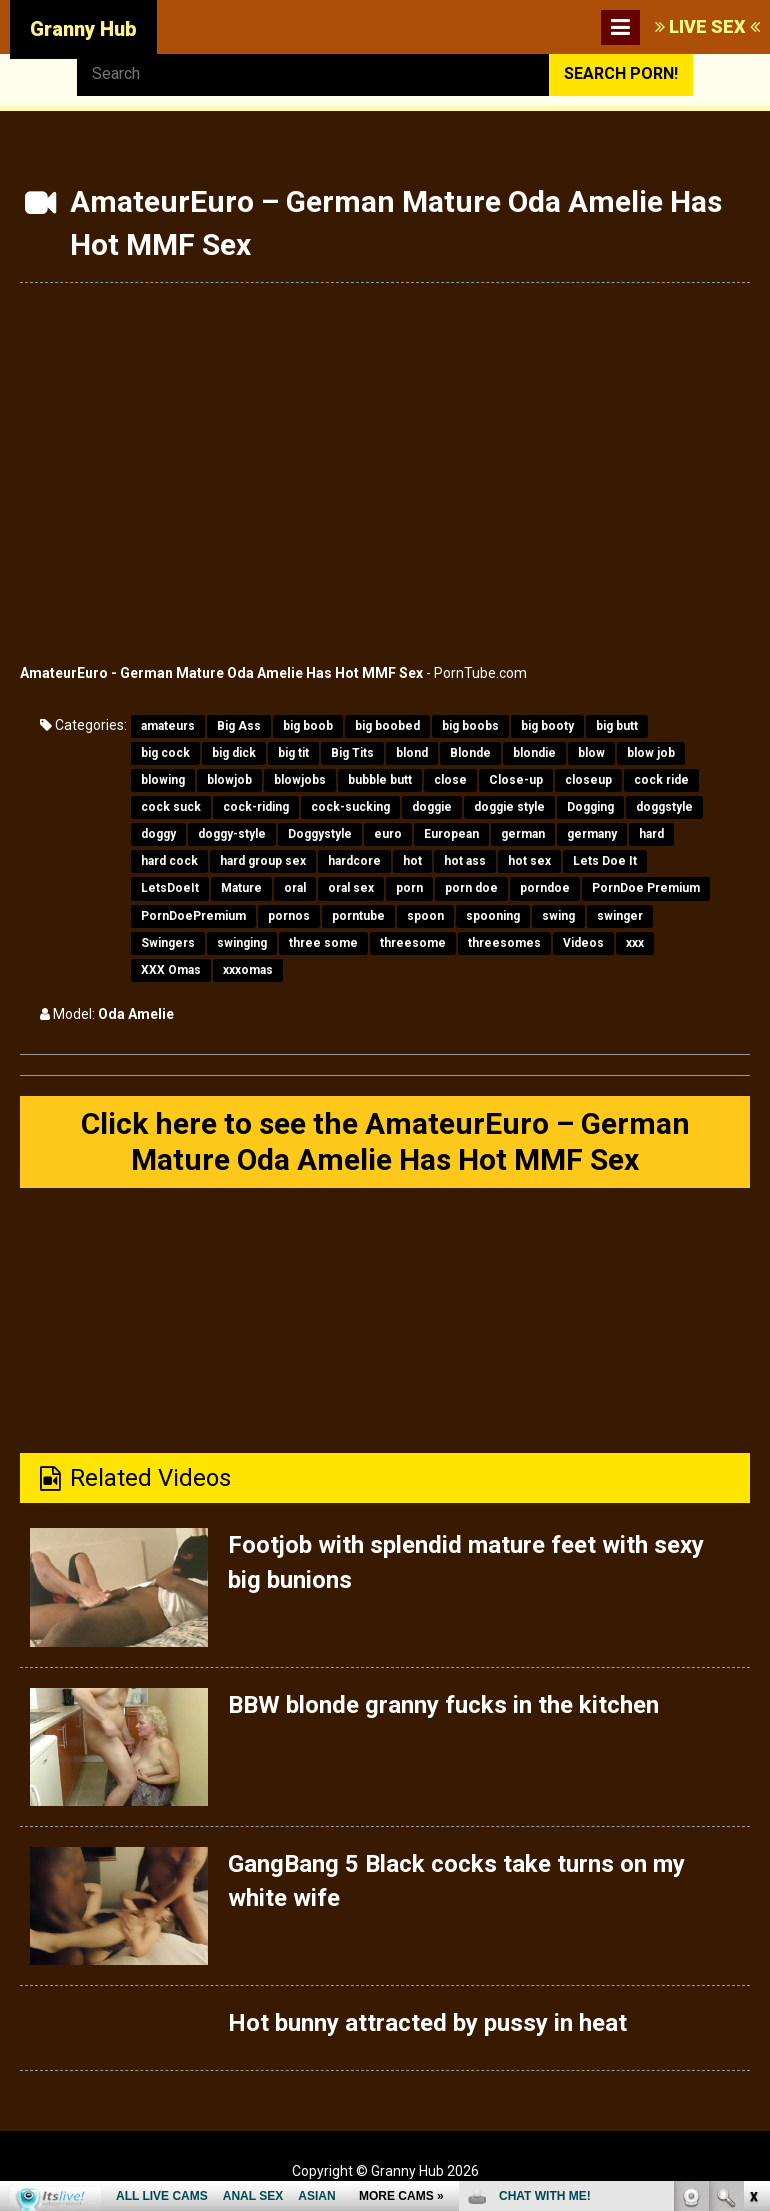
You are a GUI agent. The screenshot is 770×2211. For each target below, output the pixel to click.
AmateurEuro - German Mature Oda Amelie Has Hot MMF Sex (221, 673)
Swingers (168, 943)
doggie (432, 807)
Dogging (590, 807)
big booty (547, 726)
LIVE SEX (707, 26)
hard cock (169, 861)
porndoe (545, 888)
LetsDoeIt (170, 888)
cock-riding (256, 807)
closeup (588, 780)
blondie (534, 753)
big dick (234, 753)
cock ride (661, 780)
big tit (293, 753)
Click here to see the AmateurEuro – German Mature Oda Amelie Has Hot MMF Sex (385, 1141)
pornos (289, 916)
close (450, 780)
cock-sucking (350, 807)
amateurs (168, 726)
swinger (620, 916)
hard (651, 834)
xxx (635, 943)
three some (323, 943)
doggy (158, 834)
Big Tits (352, 753)
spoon (425, 916)
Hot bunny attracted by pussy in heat (427, 2023)
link (752, 1898)
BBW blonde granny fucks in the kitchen (443, 1705)
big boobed (387, 726)
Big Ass (239, 726)
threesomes (504, 943)
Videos (583, 943)
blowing (163, 780)
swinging (242, 943)
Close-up (516, 780)
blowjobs (300, 780)
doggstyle (664, 807)
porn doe (471, 888)
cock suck (171, 807)
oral (295, 888)
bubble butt (380, 780)
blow (591, 753)
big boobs (470, 726)
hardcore (354, 861)
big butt (617, 726)
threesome (413, 943)
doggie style (509, 807)
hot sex (529, 861)
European (451, 834)
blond (412, 753)
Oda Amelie (136, 1014)
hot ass (465, 861)
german (523, 834)
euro (388, 834)
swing (558, 916)
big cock (165, 753)
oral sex (351, 888)
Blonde (470, 753)
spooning (493, 916)
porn (409, 888)
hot (412, 861)
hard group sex (263, 861)
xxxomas (248, 970)
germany (592, 834)
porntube (358, 916)
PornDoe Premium (646, 888)
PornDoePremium (193, 916)
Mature (241, 888)
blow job (651, 753)
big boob (308, 726)
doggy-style (232, 834)
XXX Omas (171, 970)
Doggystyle (320, 834)
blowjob (229, 780)
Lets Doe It (605, 861)
